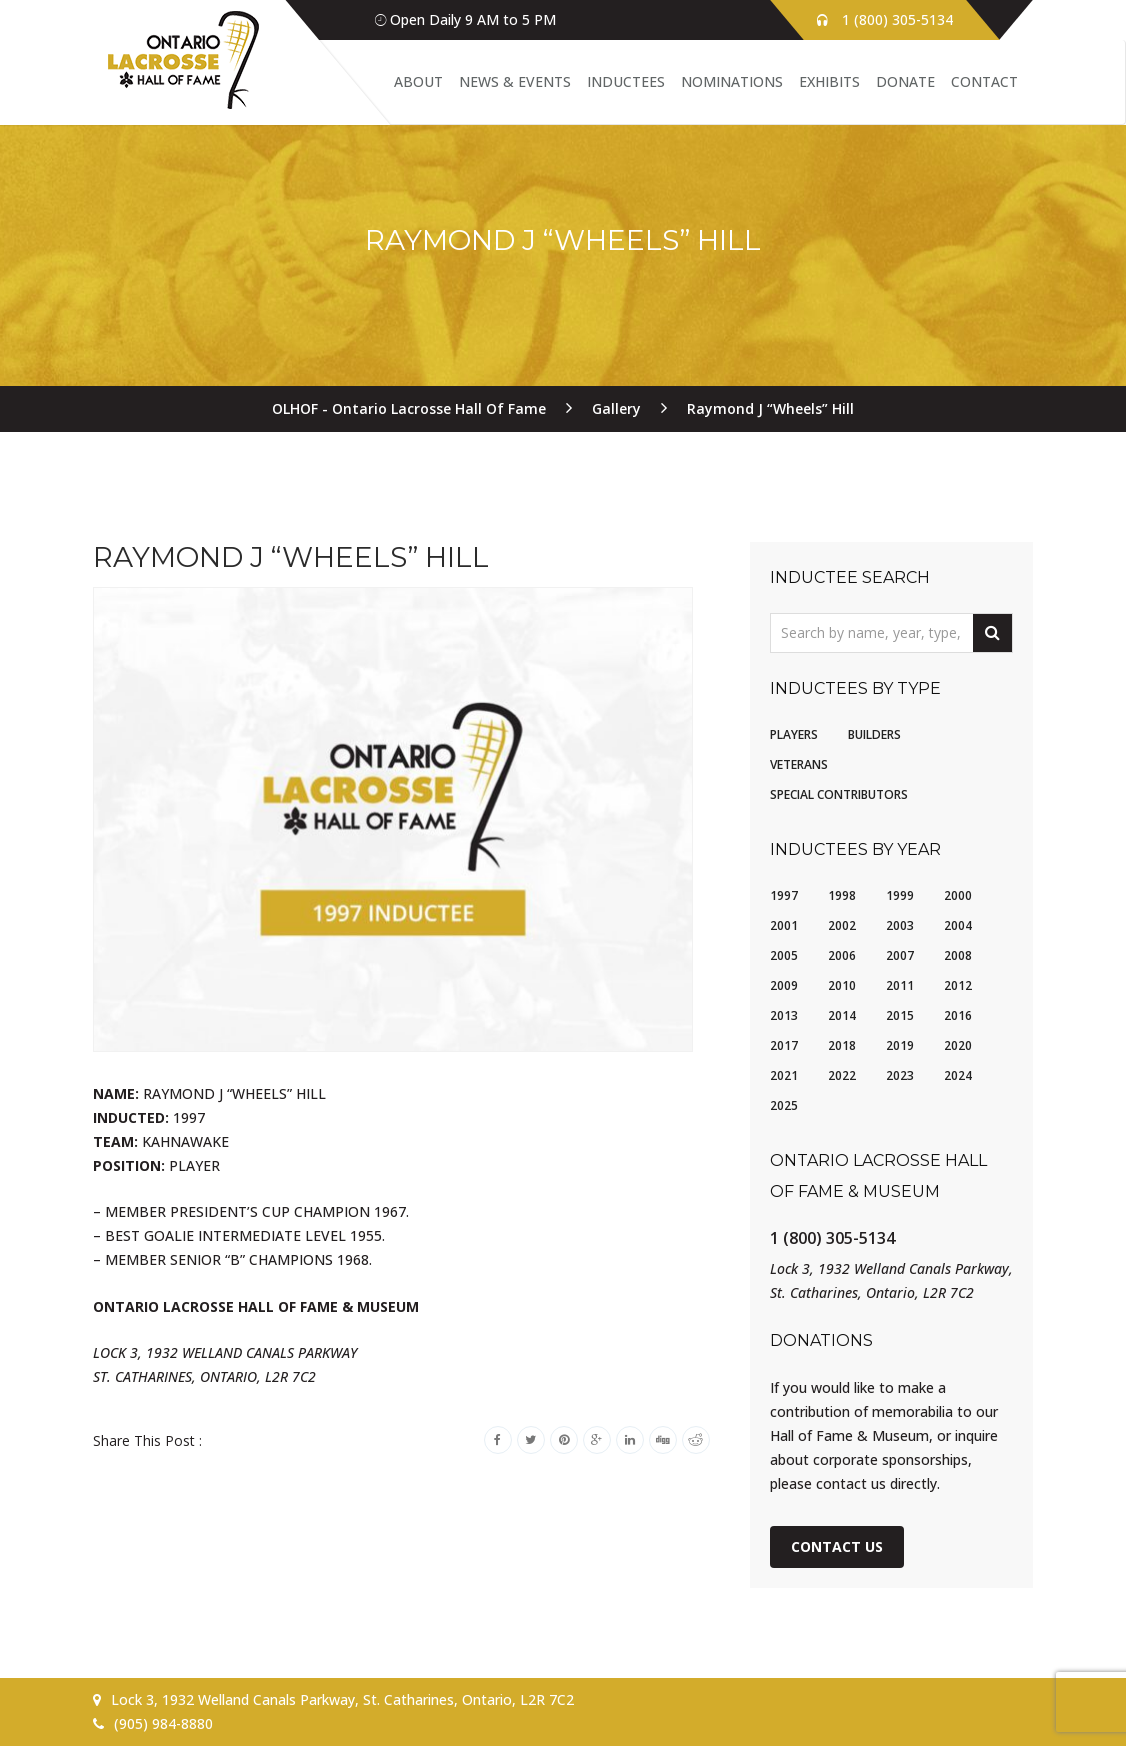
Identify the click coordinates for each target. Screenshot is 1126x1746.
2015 (900, 1015)
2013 (784, 1015)
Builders (874, 734)
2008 (958, 955)
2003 (900, 925)
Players (794, 734)
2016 (958, 1015)
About (418, 81)
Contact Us (837, 1546)
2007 (900, 955)
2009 (784, 985)
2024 (958, 1075)
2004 (958, 925)
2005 (784, 955)
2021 (784, 1075)
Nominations (732, 81)
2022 (842, 1075)
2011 (900, 985)
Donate (905, 81)
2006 (842, 955)
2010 (842, 985)
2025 (784, 1105)
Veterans (799, 764)
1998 (842, 895)
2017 (784, 1045)
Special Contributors (839, 794)
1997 (784, 895)
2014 (842, 1015)
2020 (958, 1045)
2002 (842, 925)
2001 (784, 925)
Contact (984, 81)
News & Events (515, 81)
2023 (900, 1075)
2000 (958, 895)
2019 (900, 1045)
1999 (900, 895)
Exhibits (829, 81)
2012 (958, 985)
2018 (842, 1045)
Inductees (626, 81)
